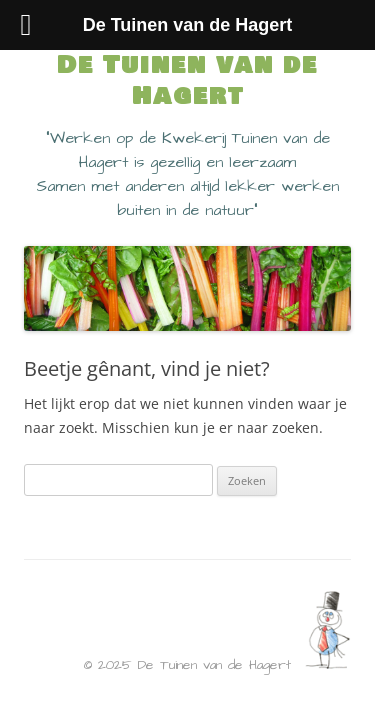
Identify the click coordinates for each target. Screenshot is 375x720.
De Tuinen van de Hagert (187, 81)
